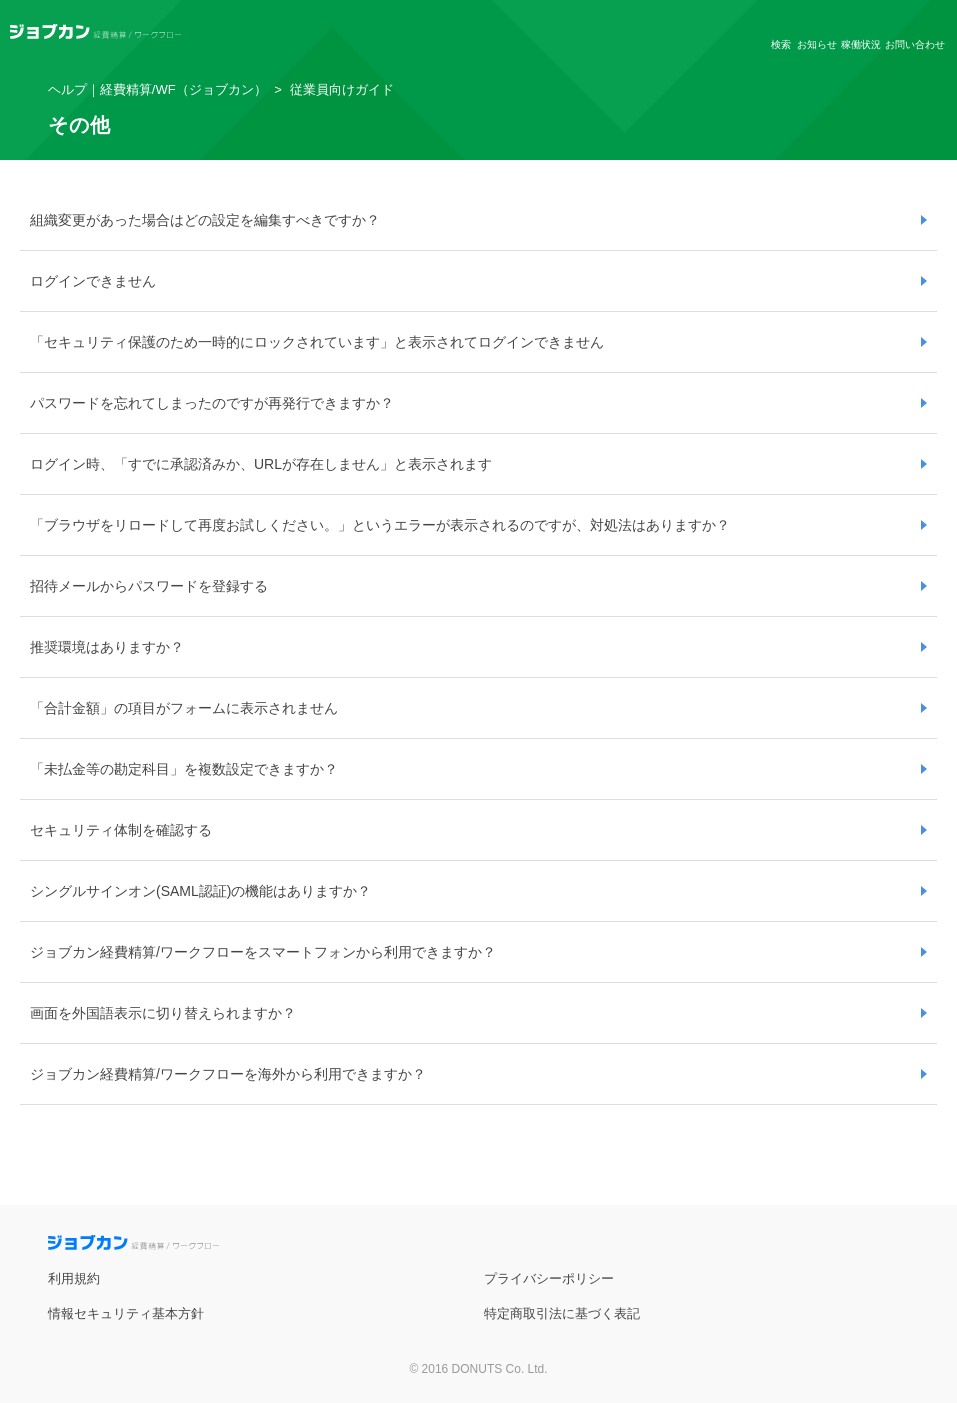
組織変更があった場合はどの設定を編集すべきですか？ (205, 220)
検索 (781, 44)
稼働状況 (861, 44)
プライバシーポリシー (549, 1278)
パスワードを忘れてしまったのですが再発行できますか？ (212, 403)
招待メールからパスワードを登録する (149, 586)
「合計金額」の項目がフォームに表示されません (184, 708)
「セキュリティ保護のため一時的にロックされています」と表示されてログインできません (317, 342)
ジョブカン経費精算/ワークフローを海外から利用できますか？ (228, 1074)
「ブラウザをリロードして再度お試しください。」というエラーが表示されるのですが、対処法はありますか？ (380, 525)
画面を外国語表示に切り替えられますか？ (163, 1013)
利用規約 (74, 1278)
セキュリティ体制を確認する (121, 830)
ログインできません (93, 281)
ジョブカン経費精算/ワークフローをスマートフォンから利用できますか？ (263, 952)
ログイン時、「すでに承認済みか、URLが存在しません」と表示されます (261, 464)
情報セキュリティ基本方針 (126, 1313)
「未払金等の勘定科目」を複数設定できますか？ (184, 769)
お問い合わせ (915, 44)
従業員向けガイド (342, 89)
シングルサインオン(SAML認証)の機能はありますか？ (200, 891)
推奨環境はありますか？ (107, 647)
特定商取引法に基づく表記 (562, 1313)
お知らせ (817, 44)
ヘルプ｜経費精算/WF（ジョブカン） (157, 89)
